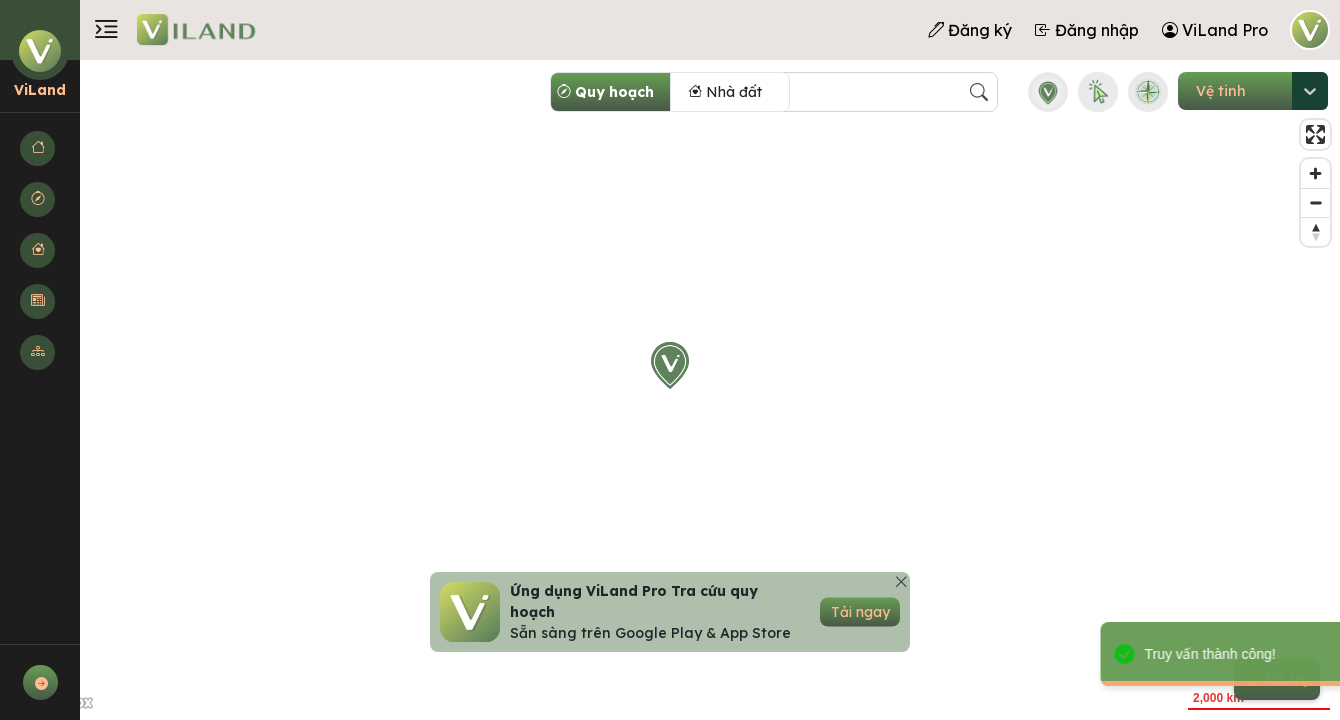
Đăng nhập (1087, 30)
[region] (670, 390)
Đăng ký (970, 30)
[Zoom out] (1315, 202)
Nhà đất (725, 92)
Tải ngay (860, 612)
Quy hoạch (605, 92)
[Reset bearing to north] (1315, 231)
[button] (40, 148)
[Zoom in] (1315, 173)
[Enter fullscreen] (1315, 134)
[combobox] (1196, 91)
